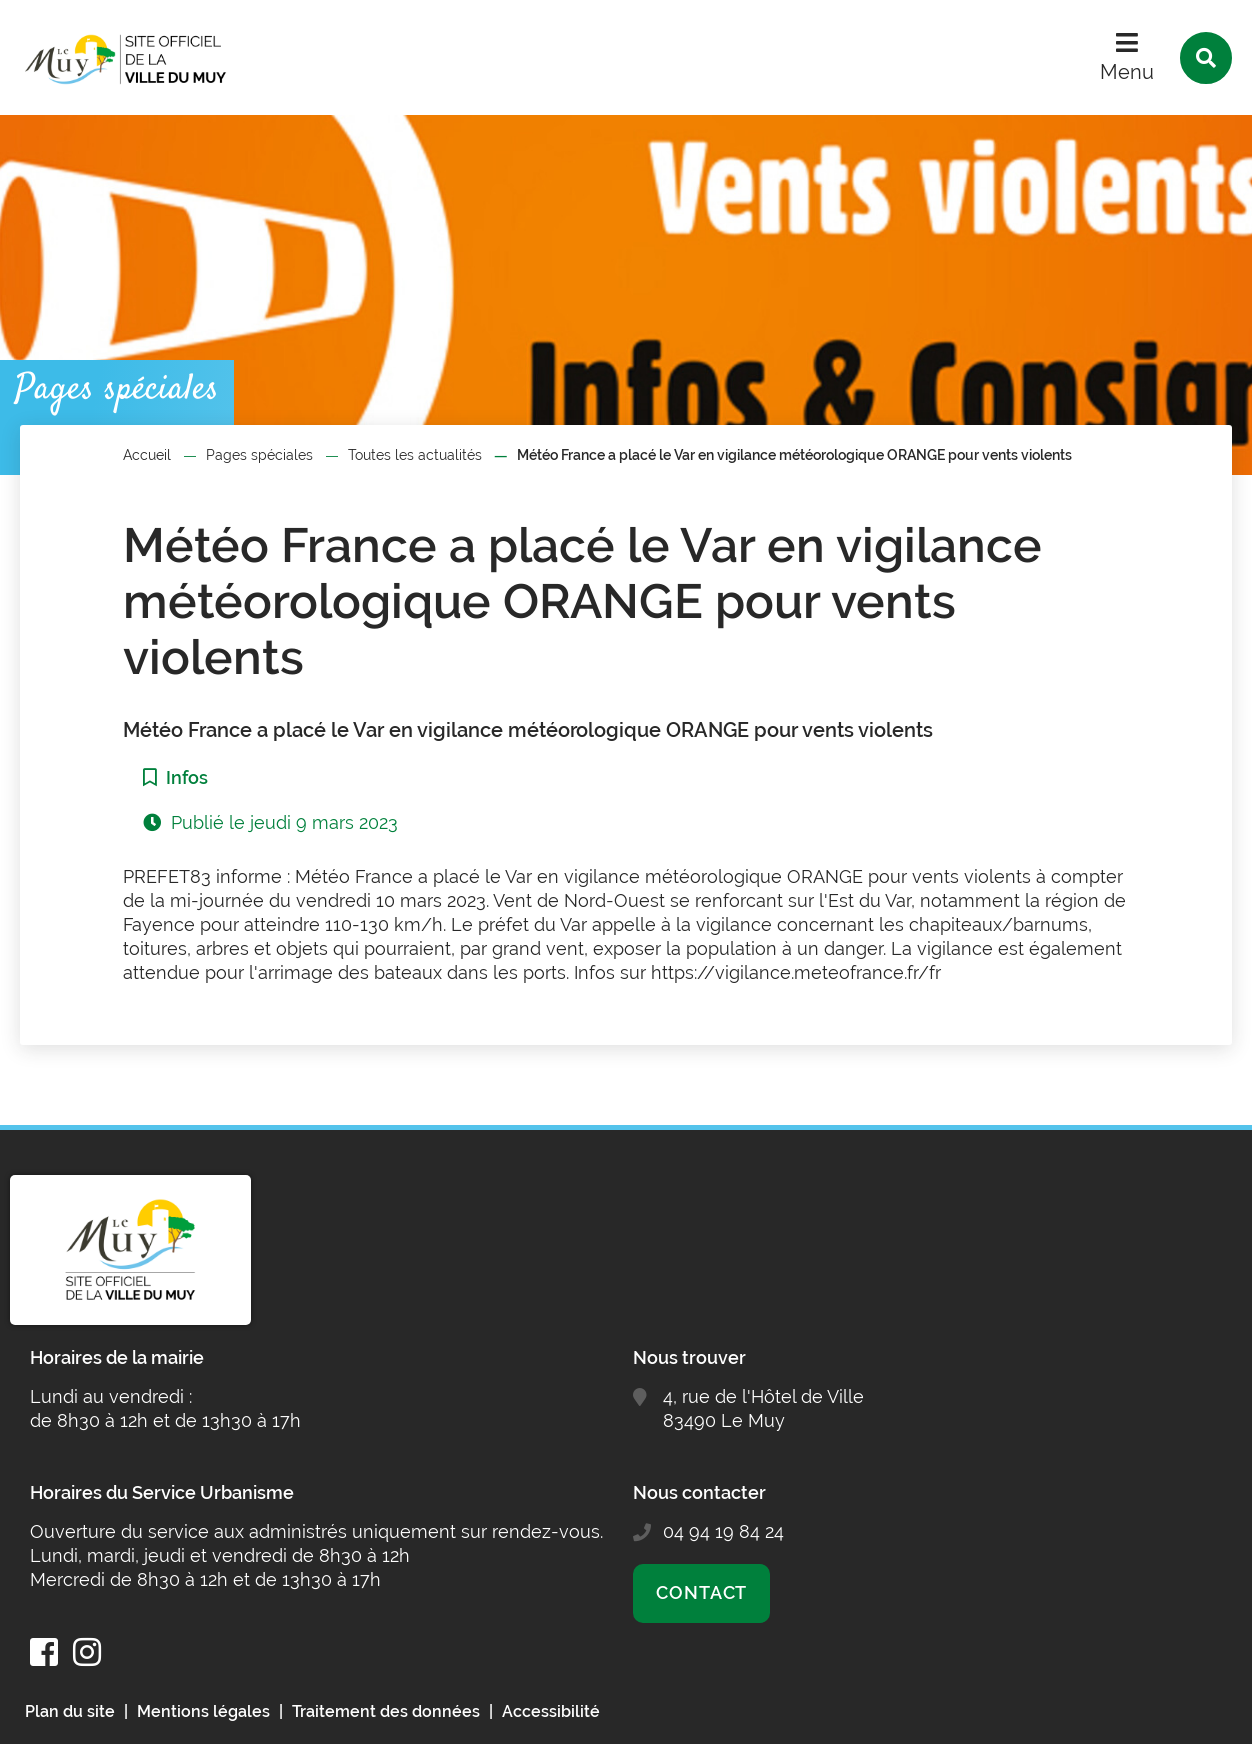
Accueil (147, 455)
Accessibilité (551, 1711)
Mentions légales (203, 1711)
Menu (1127, 72)
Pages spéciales (259, 455)
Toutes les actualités (415, 455)
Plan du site (70, 1711)
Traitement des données (386, 1711)
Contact (701, 1592)
